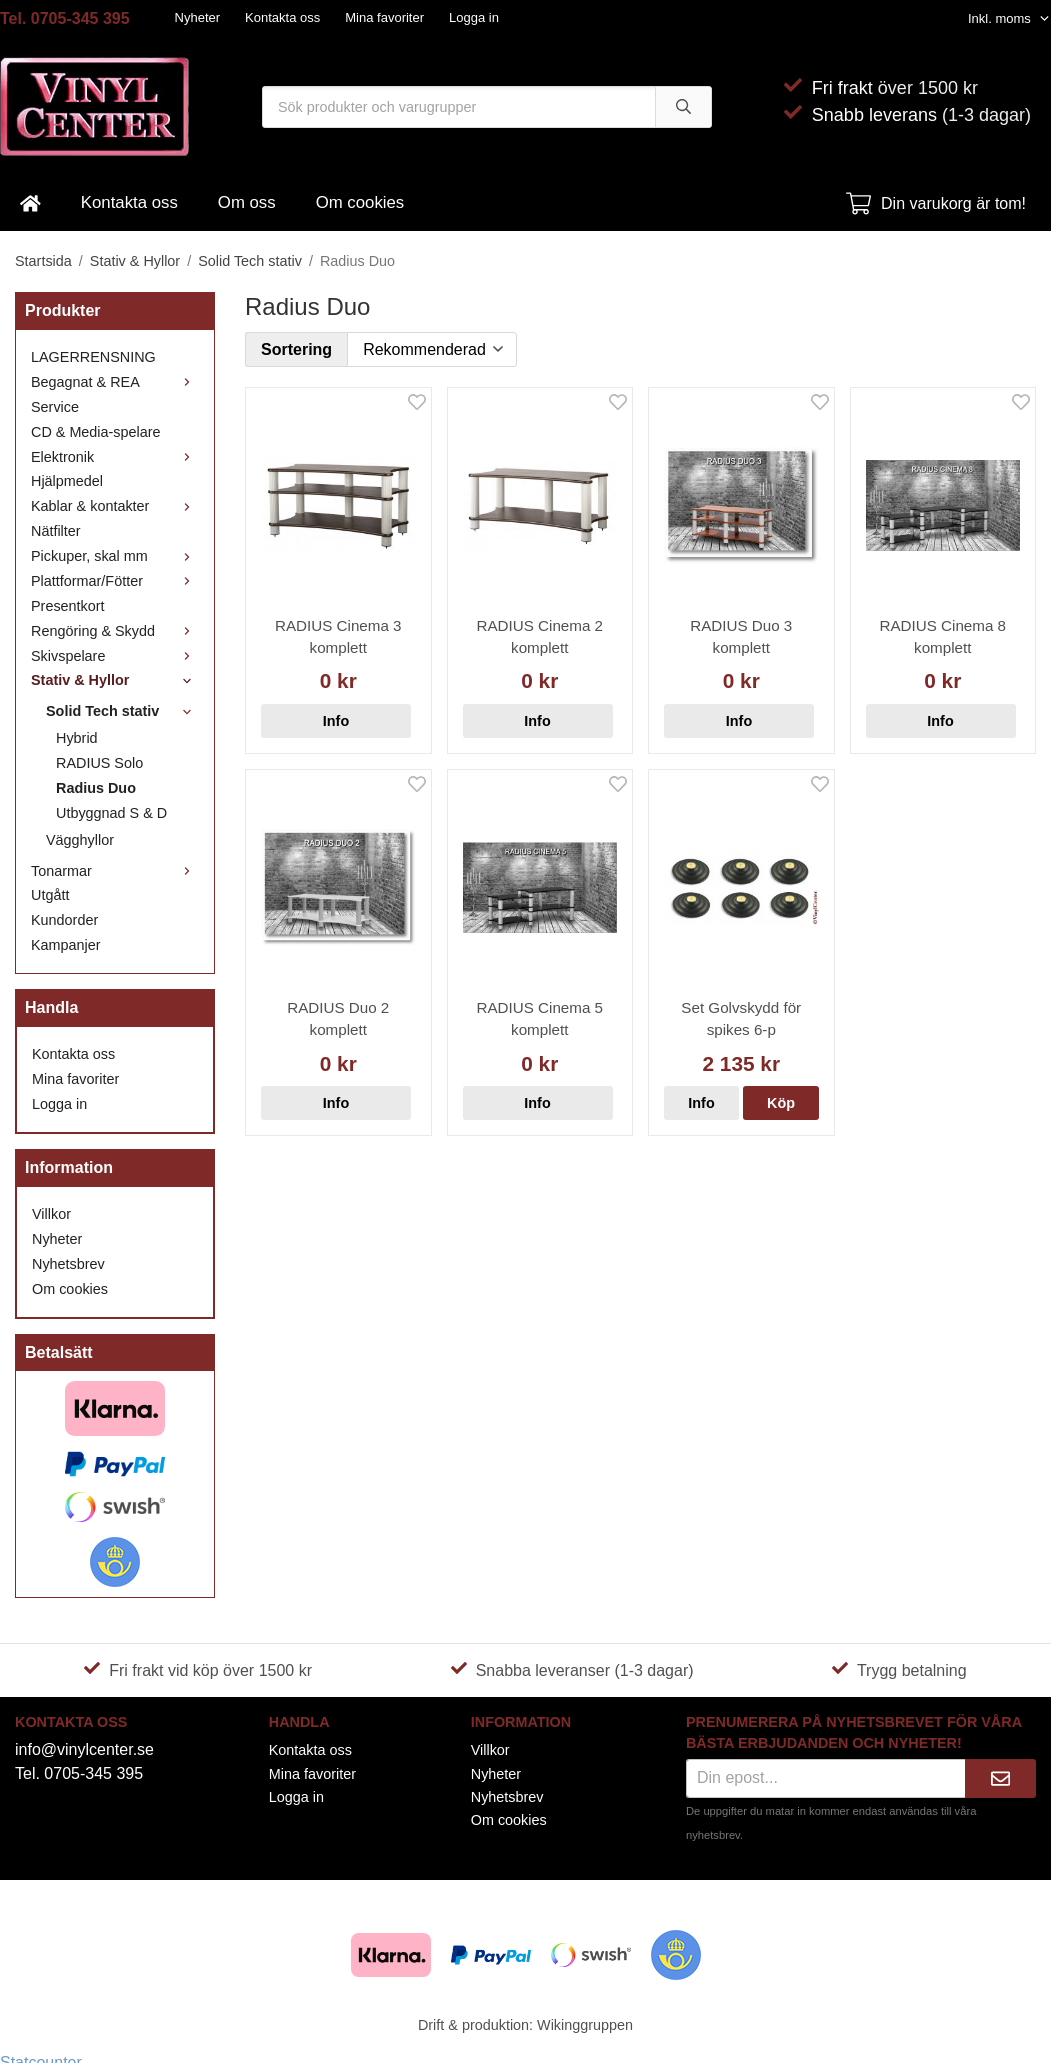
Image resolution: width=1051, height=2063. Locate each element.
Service (55, 407)
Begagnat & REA (115, 382)
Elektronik (115, 457)
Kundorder (64, 920)
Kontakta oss (282, 17)
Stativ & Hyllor (115, 680)
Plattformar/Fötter (115, 581)
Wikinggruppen (585, 2025)
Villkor (51, 1214)
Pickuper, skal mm (115, 556)
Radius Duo (96, 788)
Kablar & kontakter (115, 506)
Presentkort (68, 606)
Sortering (296, 349)
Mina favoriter (384, 17)
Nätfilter (56, 531)
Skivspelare (115, 656)
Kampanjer (66, 945)
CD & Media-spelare (96, 432)
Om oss (247, 202)
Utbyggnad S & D (111, 813)
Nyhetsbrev (68, 1264)
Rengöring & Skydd (115, 631)
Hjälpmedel (67, 481)
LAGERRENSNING (93, 357)
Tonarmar (115, 871)
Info (336, 721)
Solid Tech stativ (122, 711)
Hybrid (77, 738)
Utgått (50, 895)
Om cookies (360, 202)
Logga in (474, 17)
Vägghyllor (80, 840)
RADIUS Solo (99, 763)
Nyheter (198, 17)
